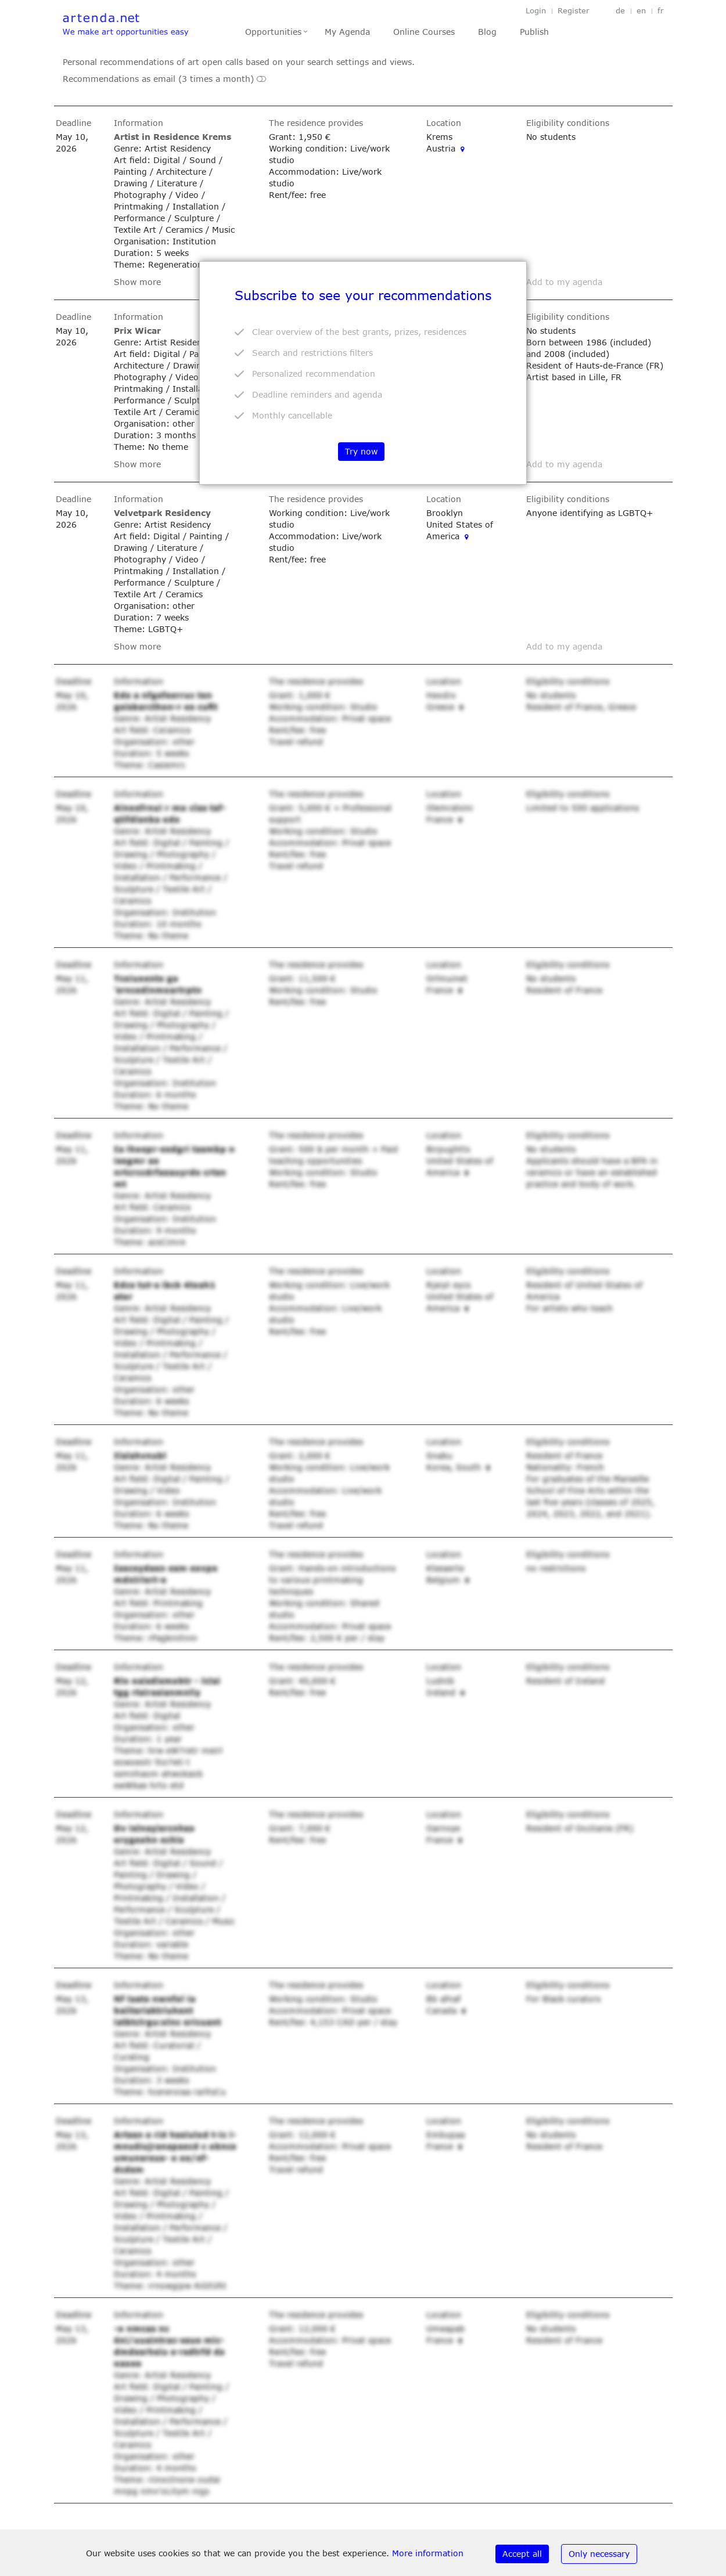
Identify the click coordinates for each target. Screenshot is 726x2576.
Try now (361, 451)
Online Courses (424, 31)
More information (427, 2553)
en (641, 11)
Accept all (522, 2553)
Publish (534, 31)
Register (574, 11)
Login (536, 11)
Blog (487, 31)
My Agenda (347, 31)
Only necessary (599, 2553)
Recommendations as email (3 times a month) (164, 78)
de (620, 11)
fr (660, 11)
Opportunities (273, 31)
